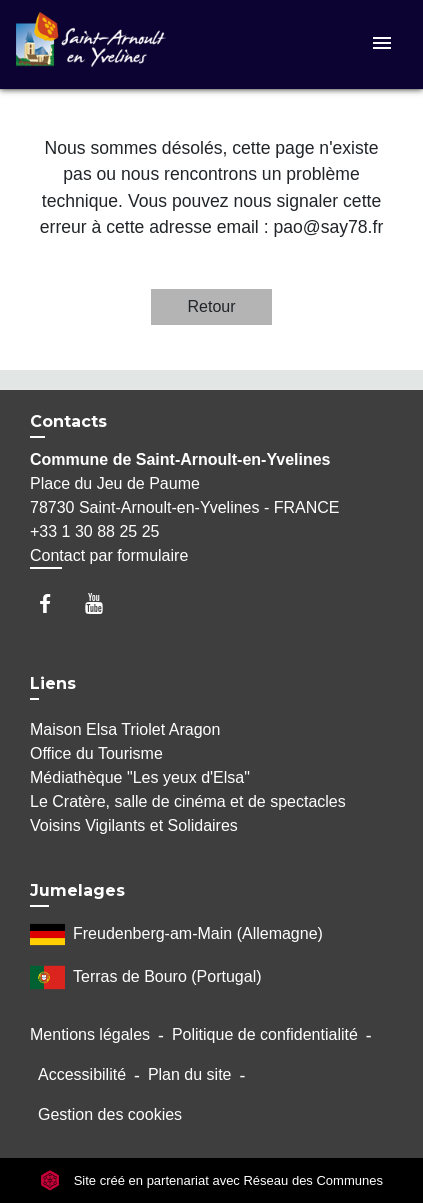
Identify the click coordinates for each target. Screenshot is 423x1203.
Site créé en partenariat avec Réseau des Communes (211, 1180)
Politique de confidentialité (265, 1034)
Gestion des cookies (110, 1114)
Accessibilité (82, 1074)
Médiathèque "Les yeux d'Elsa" (140, 777)
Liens (53, 683)
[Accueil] (91, 44)
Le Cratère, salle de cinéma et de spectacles (188, 801)
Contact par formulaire (109, 555)
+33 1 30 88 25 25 (94, 531)
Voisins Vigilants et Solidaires (134, 825)
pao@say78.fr (328, 227)
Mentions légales (90, 1034)
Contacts (68, 421)
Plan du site (190, 1074)
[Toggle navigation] (382, 44)
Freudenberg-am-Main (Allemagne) (176, 934)
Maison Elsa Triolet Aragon (125, 729)
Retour (211, 306)
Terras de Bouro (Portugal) (146, 977)
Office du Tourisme (96, 753)
